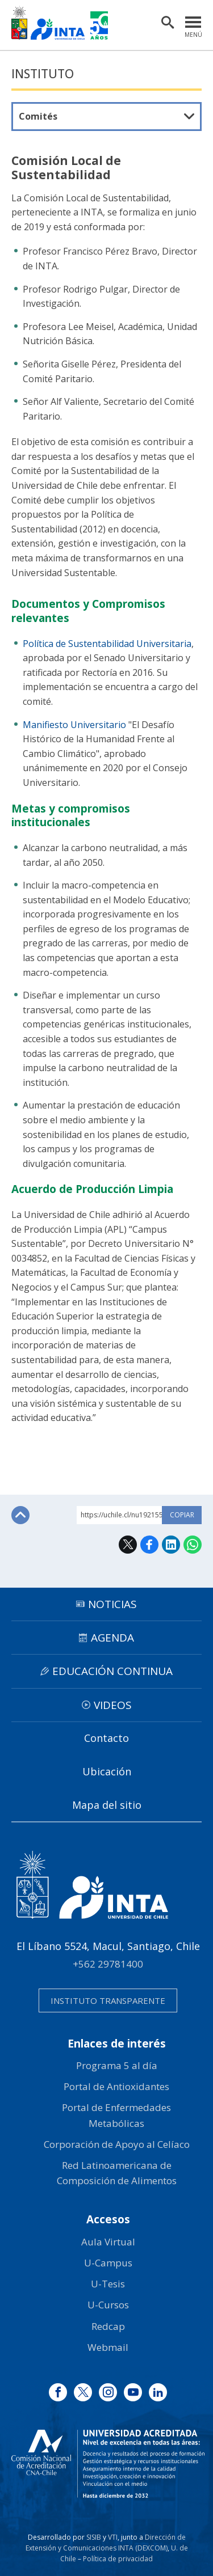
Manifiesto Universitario (74, 724)
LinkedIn (171, 1544)
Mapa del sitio (106, 1805)
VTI (113, 2537)
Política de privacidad (118, 2559)
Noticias (112, 1604)
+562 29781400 (108, 1963)
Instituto (42, 74)
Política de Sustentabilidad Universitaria (107, 643)
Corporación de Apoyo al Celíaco (117, 2144)
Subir (20, 1515)
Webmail (107, 2347)
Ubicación (106, 1771)
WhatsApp (192, 1544)
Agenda (112, 1637)
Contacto (106, 1738)
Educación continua (112, 1671)
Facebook (149, 1544)
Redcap (108, 2326)
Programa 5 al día (116, 2065)
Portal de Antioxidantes (116, 2086)
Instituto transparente (108, 2000)
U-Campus (108, 2262)
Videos (113, 1705)
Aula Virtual (108, 2241)
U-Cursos (108, 2304)
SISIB (93, 2537)
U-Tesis (108, 2283)
